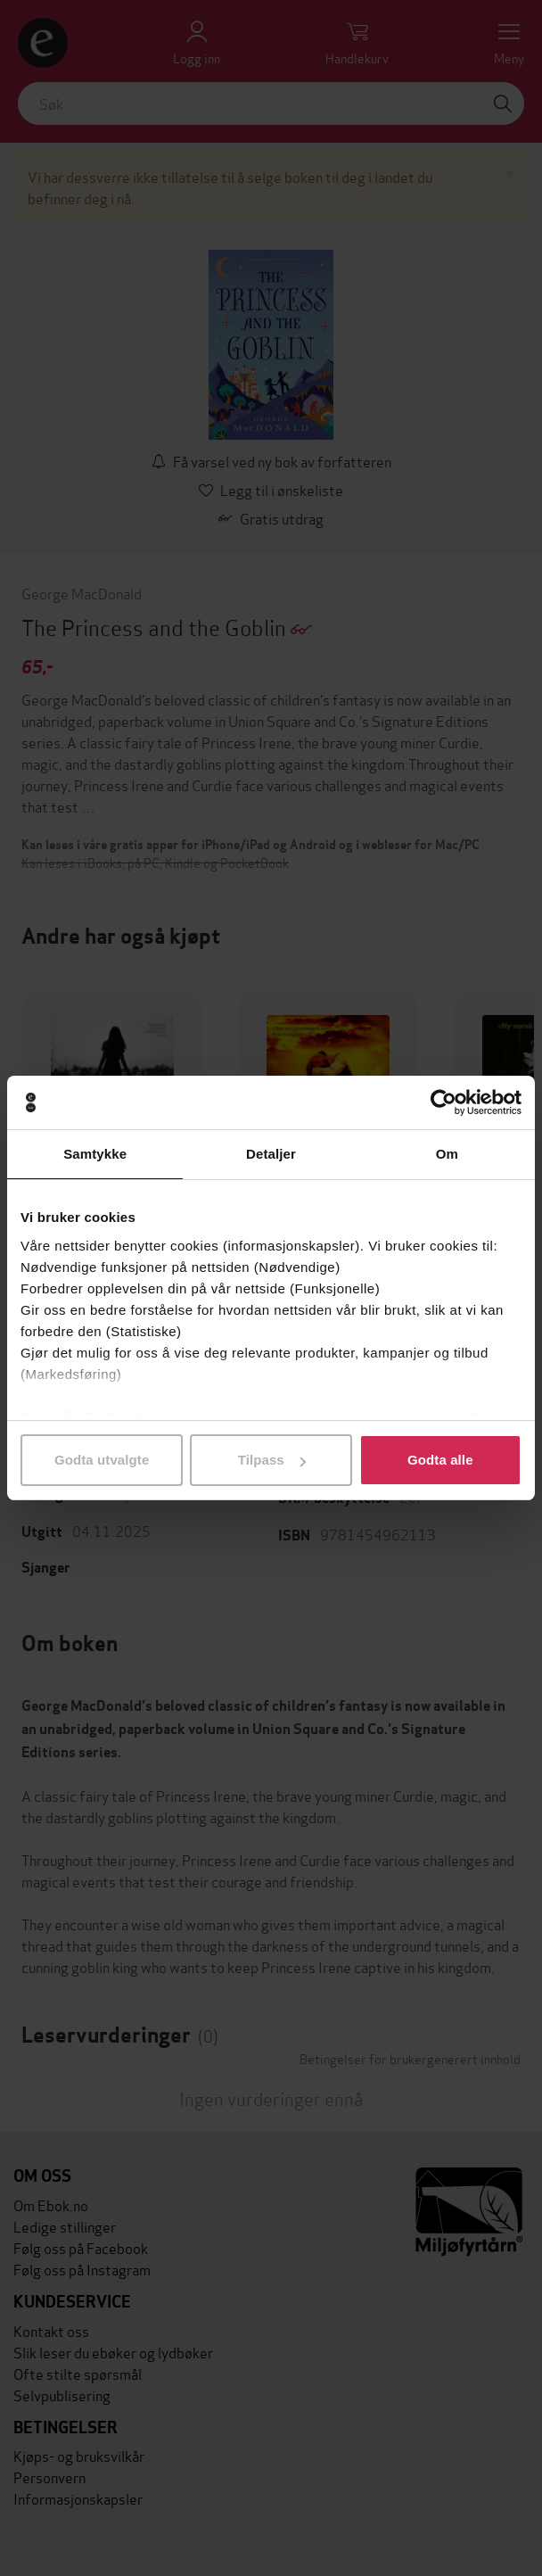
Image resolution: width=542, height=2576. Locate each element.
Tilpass (272, 1459)
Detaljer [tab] (271, 1153)
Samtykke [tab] (95, 1153)
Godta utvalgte (101, 1459)
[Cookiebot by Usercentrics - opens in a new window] (443, 1102)
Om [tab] (447, 1153)
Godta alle (440, 1459)
